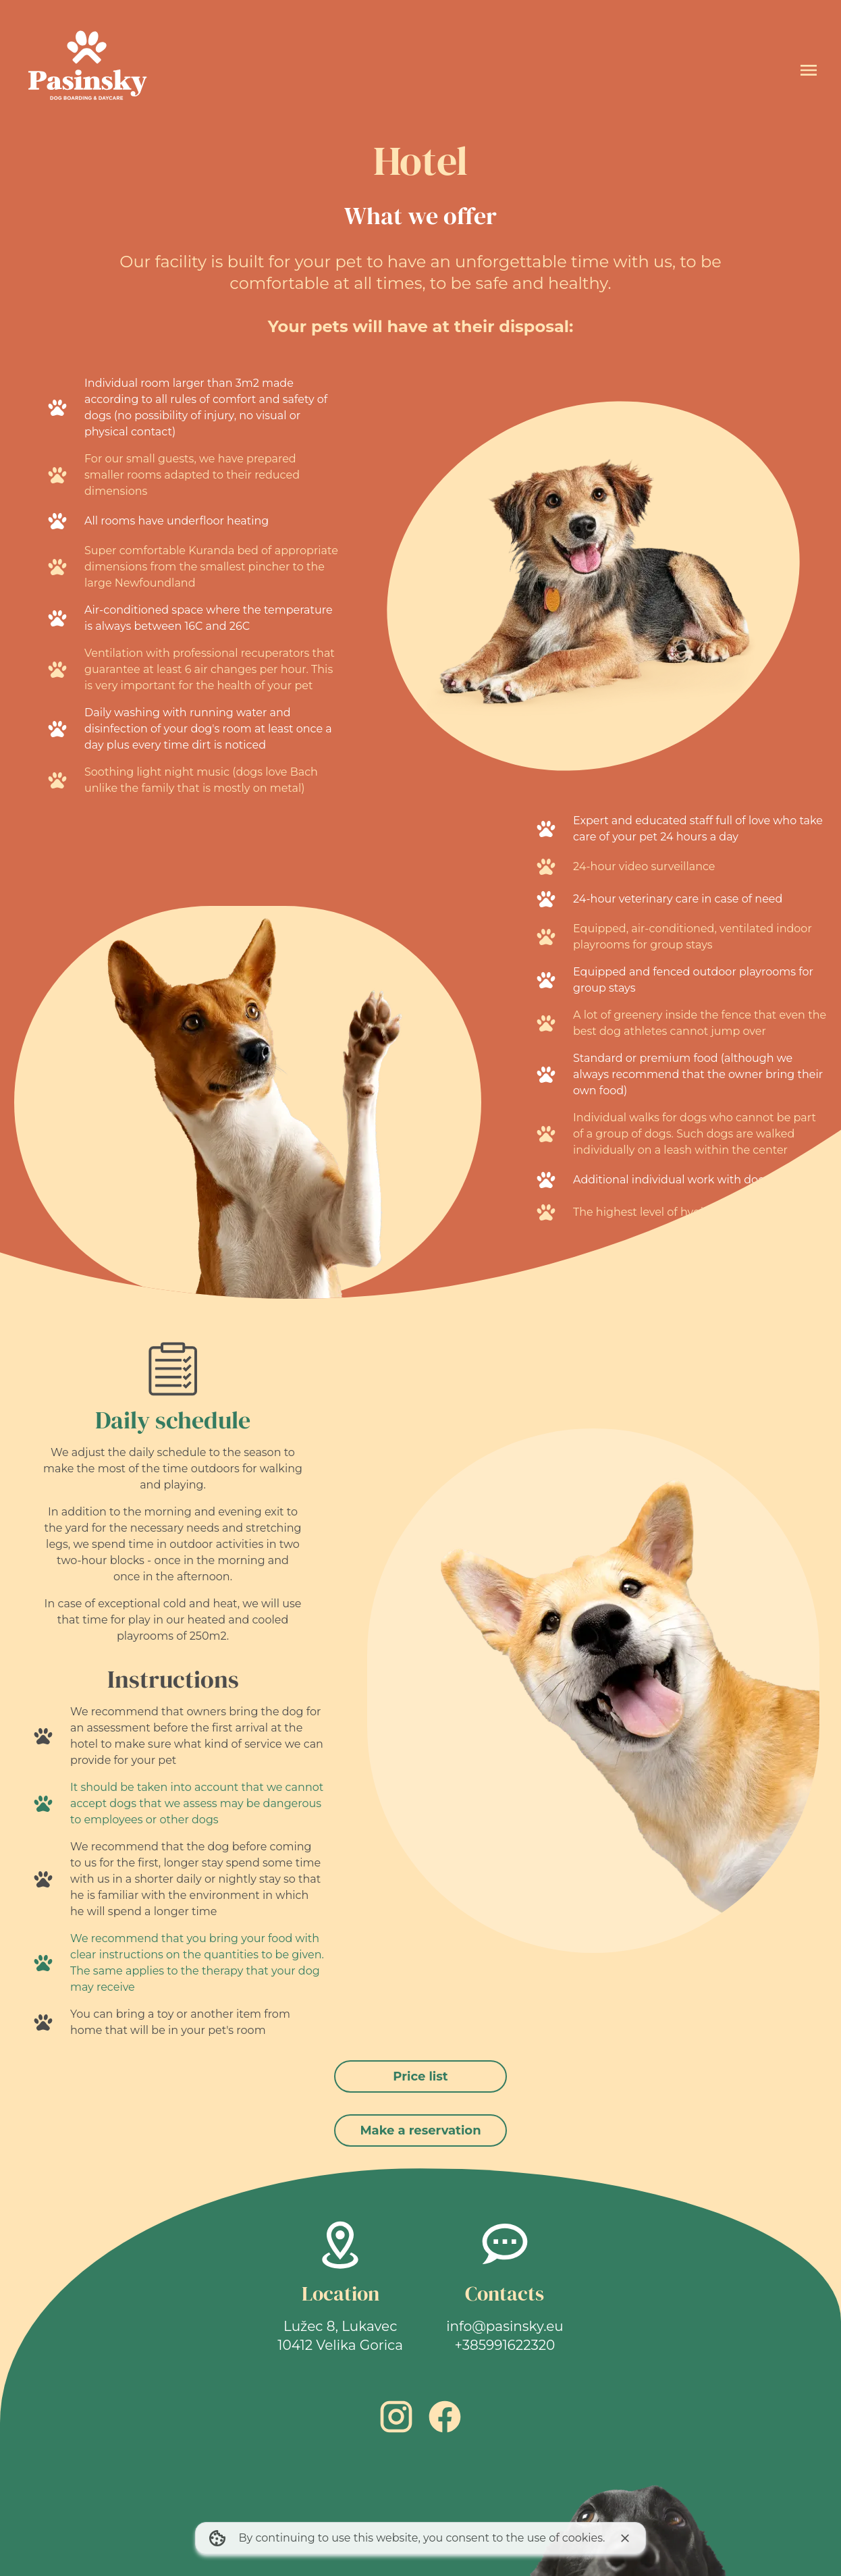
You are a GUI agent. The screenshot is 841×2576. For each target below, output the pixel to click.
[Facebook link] (445, 2417)
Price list (420, 2076)
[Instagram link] (396, 2417)
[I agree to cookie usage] (625, 2538)
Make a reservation (420, 2130)
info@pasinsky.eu (505, 2326)
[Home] (86, 70)
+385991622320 (505, 2345)
